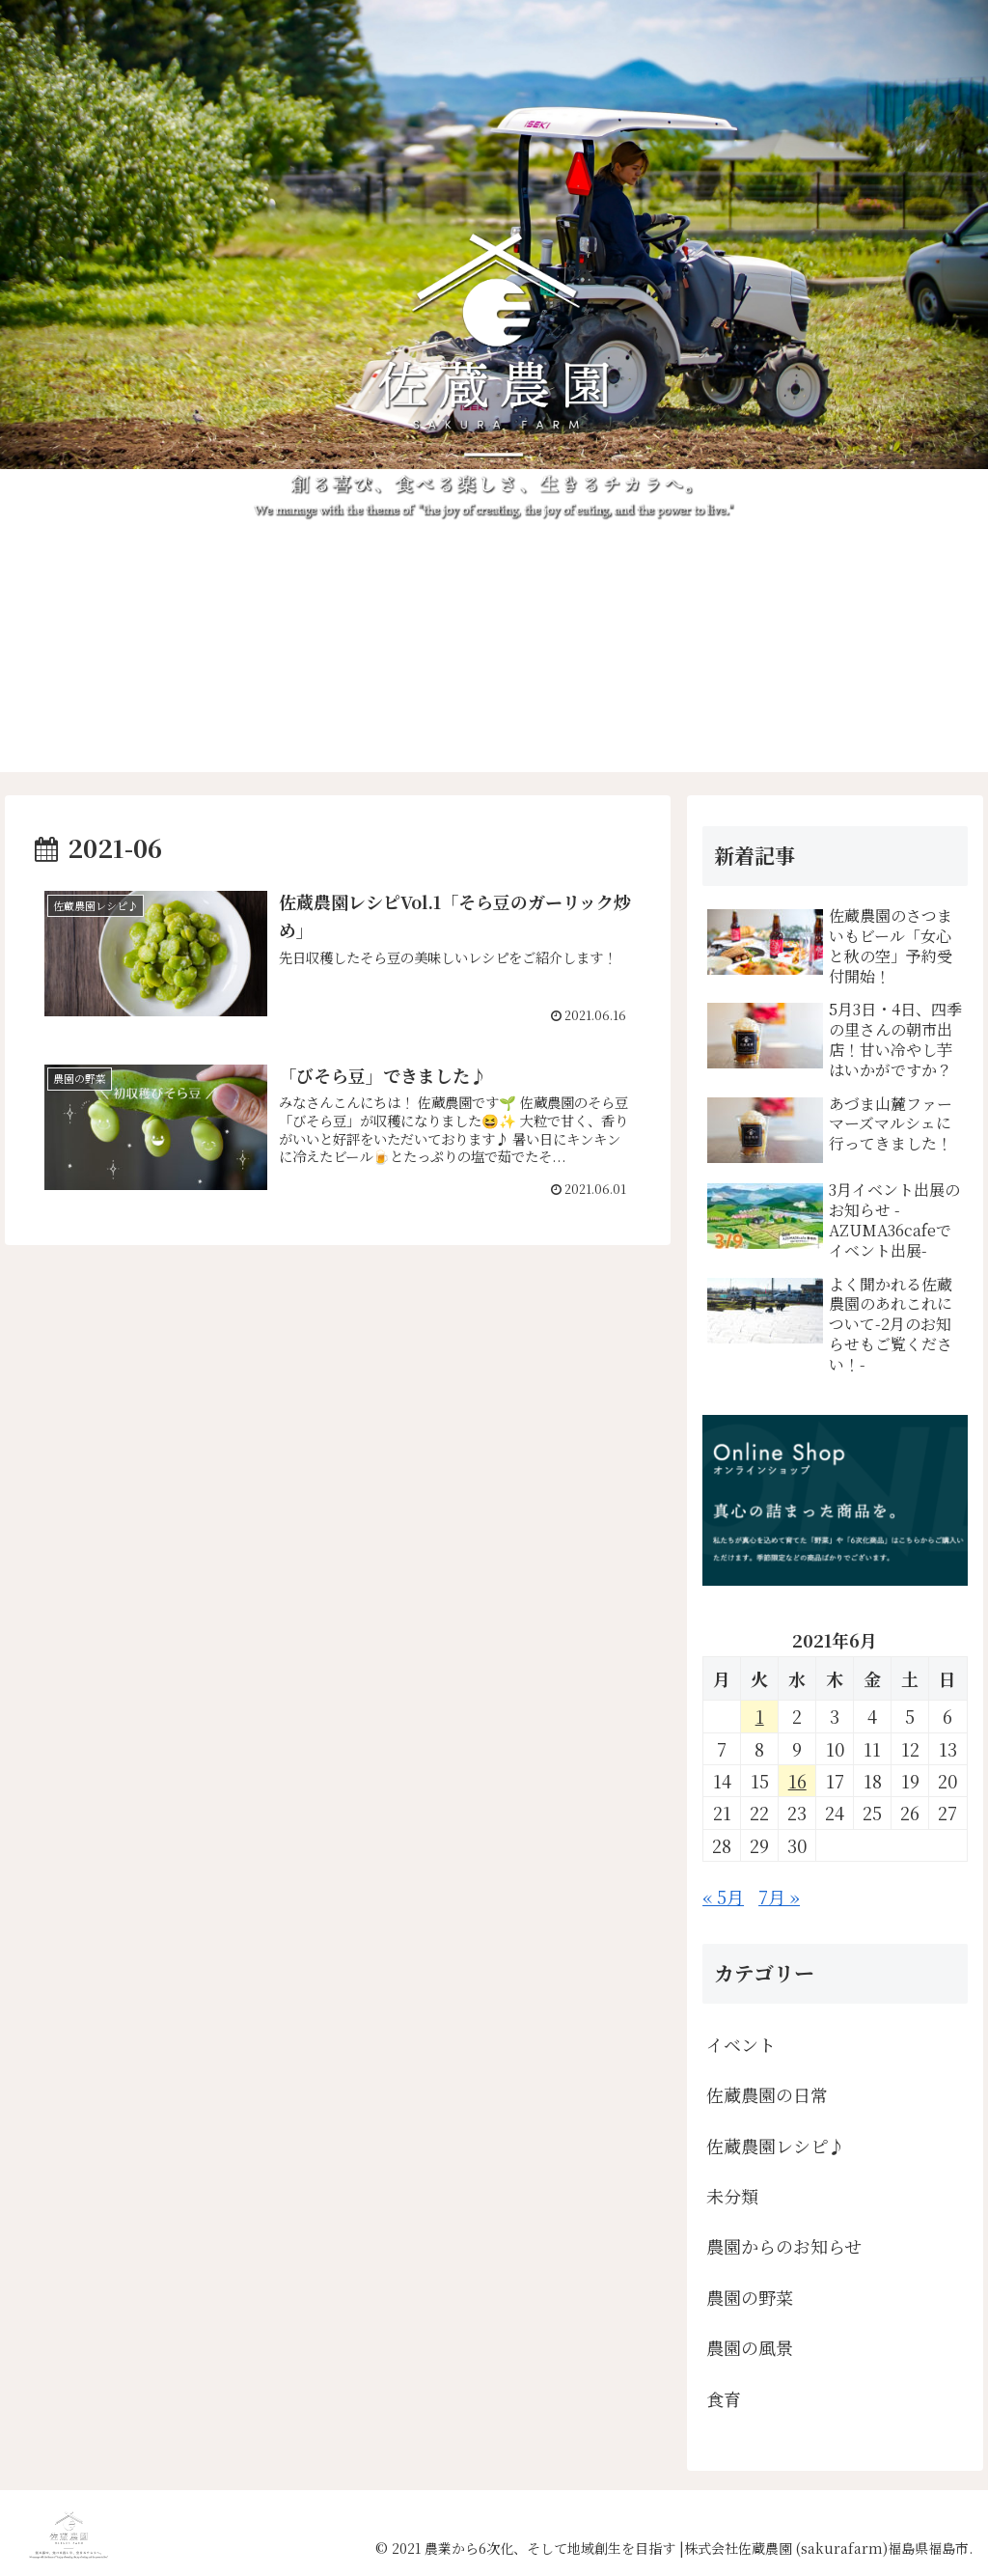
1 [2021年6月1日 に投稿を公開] (759, 1716)
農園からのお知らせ (784, 2245)
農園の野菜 (749, 2297)
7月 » (779, 1896)
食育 (723, 2398)
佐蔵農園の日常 (767, 2094)
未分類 (732, 2195)
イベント (741, 2044)
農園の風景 (749, 2347)
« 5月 (723, 1896)
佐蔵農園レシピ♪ (775, 2145)
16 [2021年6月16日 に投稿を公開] (797, 1780)
